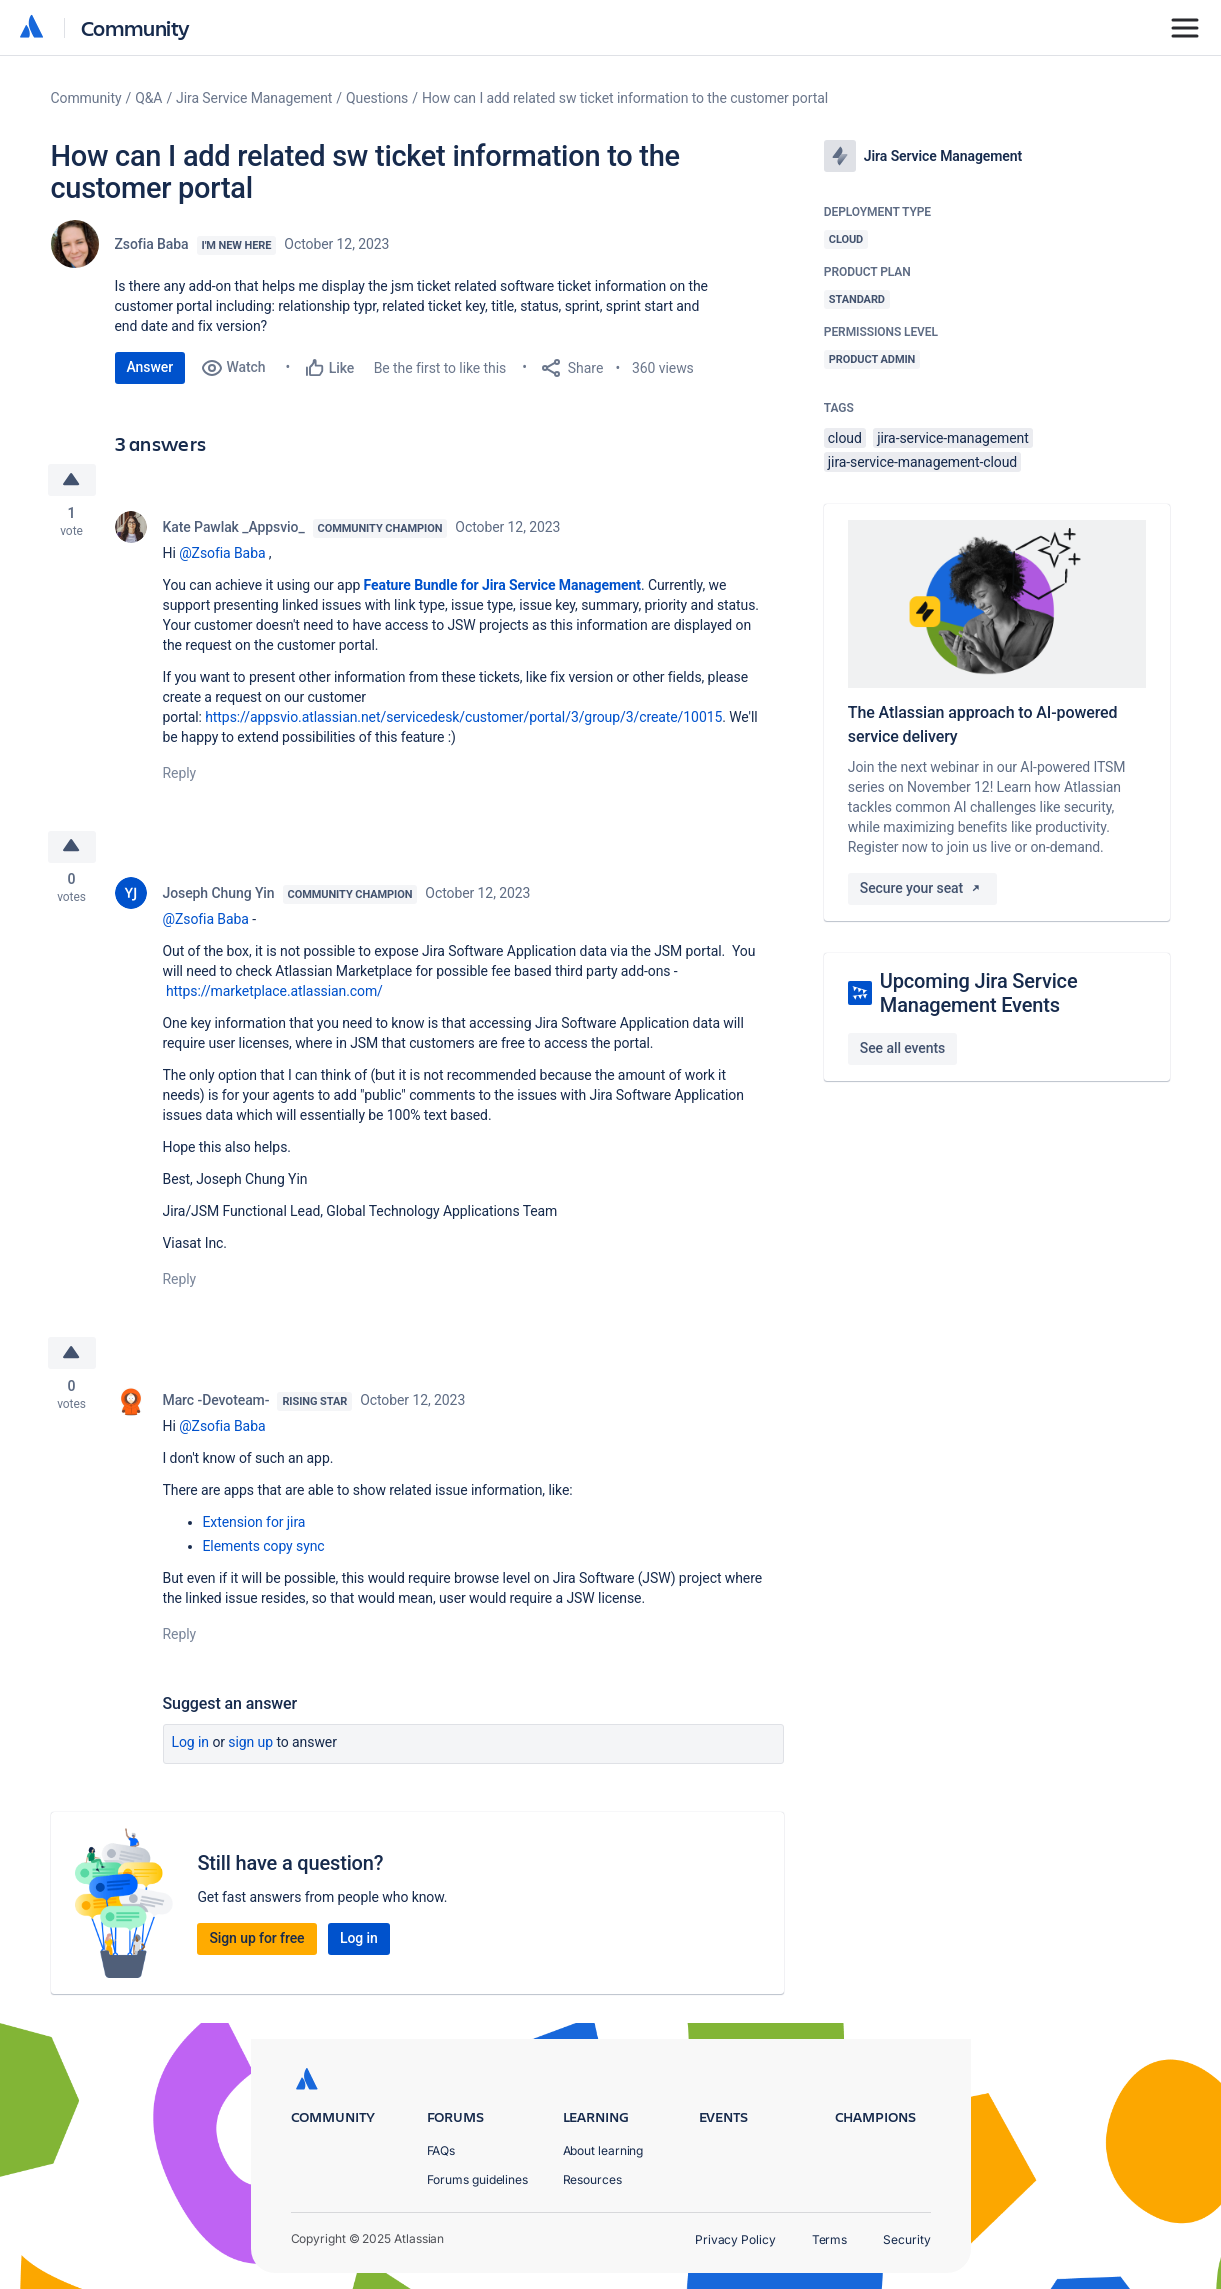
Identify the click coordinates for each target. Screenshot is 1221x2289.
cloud (845, 438)
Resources (592, 2179)
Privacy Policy (735, 2239)
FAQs (441, 2150)
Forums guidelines (478, 2179)
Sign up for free (256, 1942)
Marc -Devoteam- (216, 1404)
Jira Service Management (254, 98)
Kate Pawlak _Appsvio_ (234, 528)
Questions (377, 98)
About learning (603, 2150)
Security (906, 2239)
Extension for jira (254, 1526)
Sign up (250, 1746)
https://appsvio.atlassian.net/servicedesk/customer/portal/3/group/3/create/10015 (463, 718)
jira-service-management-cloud (922, 462)
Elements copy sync (264, 1550)
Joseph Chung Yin (219, 896)
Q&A (148, 98)
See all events (902, 1048)
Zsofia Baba (152, 244)
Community (135, 27)
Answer (150, 367)
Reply (180, 774)
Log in (191, 1746)
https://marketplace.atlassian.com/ (274, 994)
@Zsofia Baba (222, 554)
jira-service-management (953, 438)
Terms (830, 2239)
